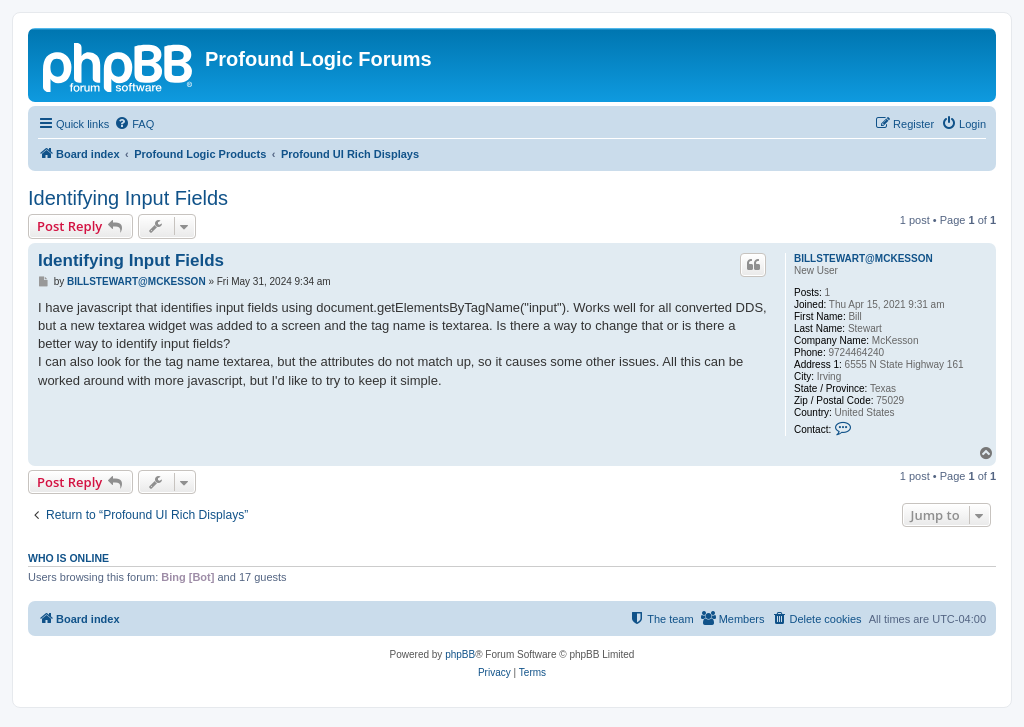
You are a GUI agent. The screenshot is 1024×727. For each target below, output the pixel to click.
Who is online (68, 558)
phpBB (460, 654)
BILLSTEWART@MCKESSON (863, 258)
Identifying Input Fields (128, 198)
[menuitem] (134, 124)
